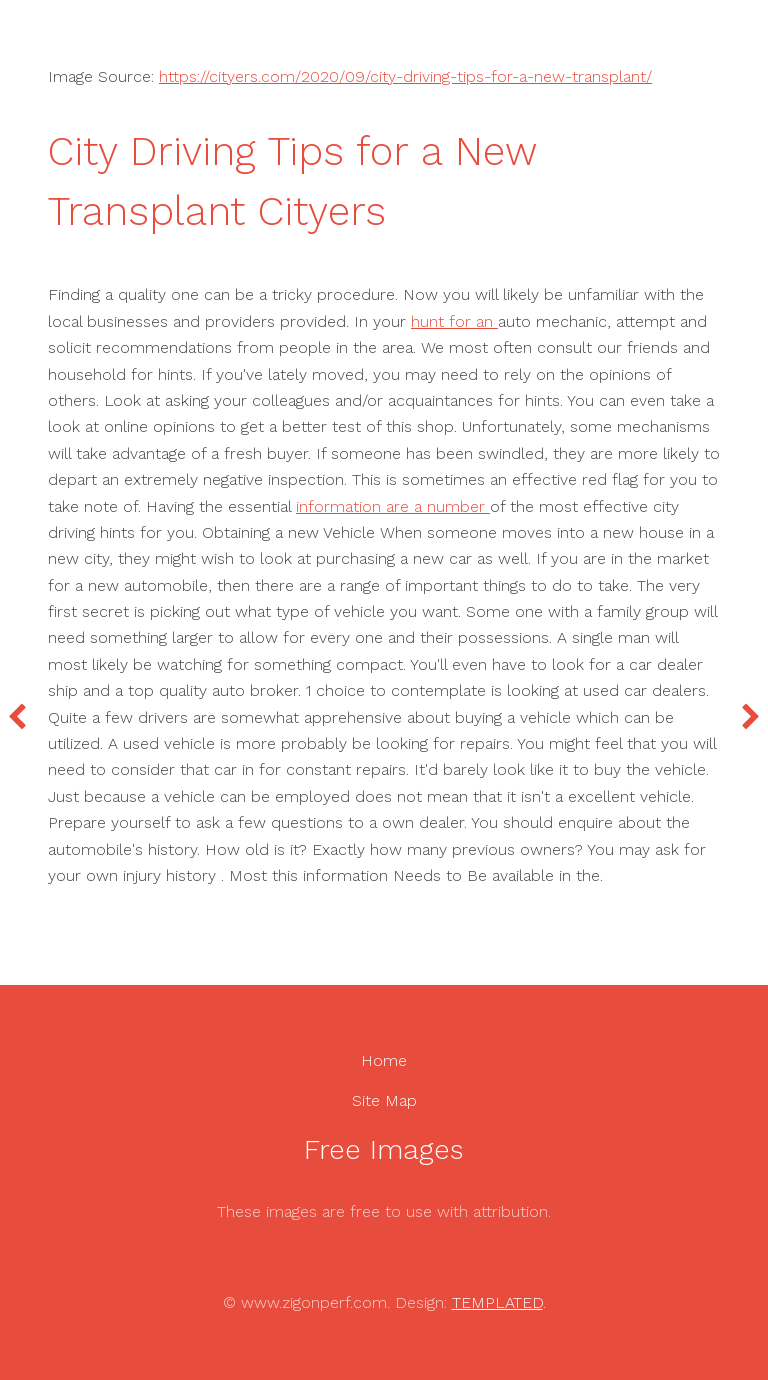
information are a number (393, 506)
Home (384, 1060)
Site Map (384, 1100)
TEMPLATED (497, 1302)
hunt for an (454, 321)
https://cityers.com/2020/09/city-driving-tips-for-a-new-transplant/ (405, 76)
